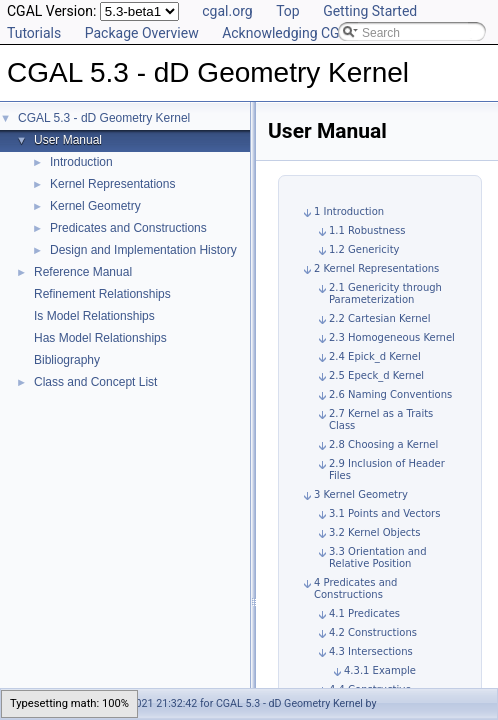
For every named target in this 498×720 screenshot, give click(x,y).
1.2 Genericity (364, 249)
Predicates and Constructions (128, 228)
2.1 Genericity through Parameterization (385, 293)
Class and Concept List (95, 382)
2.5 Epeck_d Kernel (376, 375)
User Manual (68, 140)
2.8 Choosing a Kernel (383, 444)
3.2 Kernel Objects (374, 532)
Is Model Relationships (94, 316)
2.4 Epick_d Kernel (375, 356)
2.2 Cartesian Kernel (379, 318)
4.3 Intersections (371, 651)
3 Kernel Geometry (361, 494)
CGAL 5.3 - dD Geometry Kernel (104, 118)
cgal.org (227, 11)
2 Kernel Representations (376, 268)
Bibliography (67, 360)
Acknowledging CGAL (289, 33)
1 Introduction (349, 211)
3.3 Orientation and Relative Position (378, 557)
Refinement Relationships (102, 294)
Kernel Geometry (95, 206)
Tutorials (34, 33)
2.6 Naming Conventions (390, 394)
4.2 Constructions (373, 632)
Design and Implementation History (143, 250)
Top (288, 11)
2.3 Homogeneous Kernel (392, 337)
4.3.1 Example (380, 670)
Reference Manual (83, 272)
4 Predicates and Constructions (355, 588)
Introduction (81, 162)
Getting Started (370, 11)
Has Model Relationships (100, 338)
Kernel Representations (112, 184)
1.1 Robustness (367, 230)
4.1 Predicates (364, 613)
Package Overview (142, 33)
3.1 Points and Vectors (384, 513)
